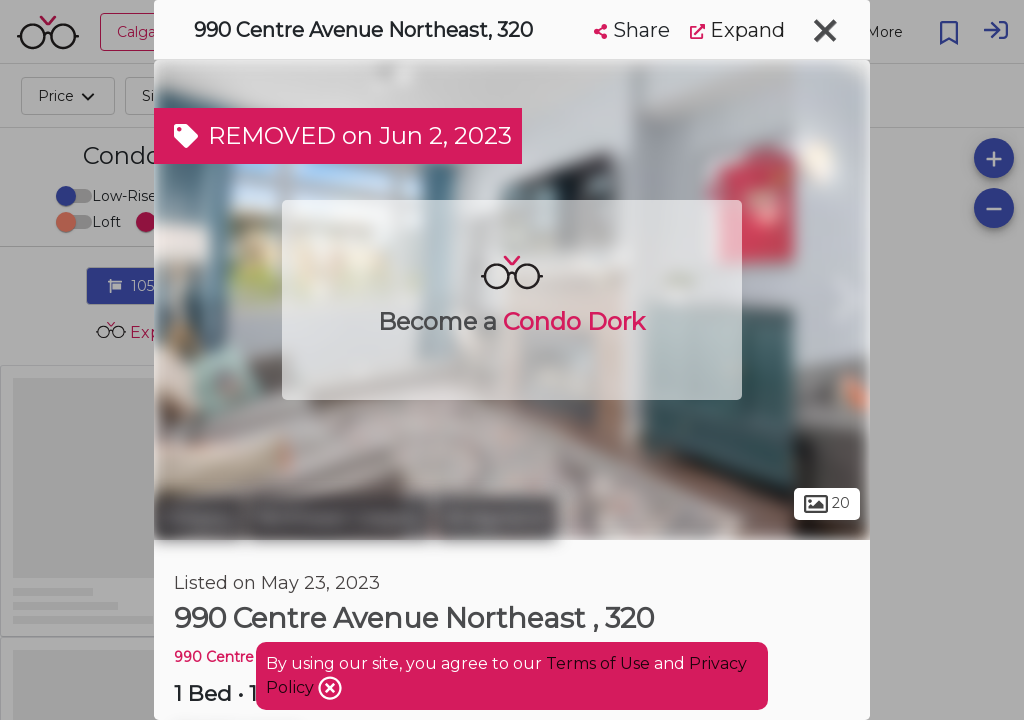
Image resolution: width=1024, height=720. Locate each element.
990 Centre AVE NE (243, 657)
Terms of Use (598, 663)
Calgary (198, 518)
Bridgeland (496, 518)
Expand (737, 30)
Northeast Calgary (339, 518)
